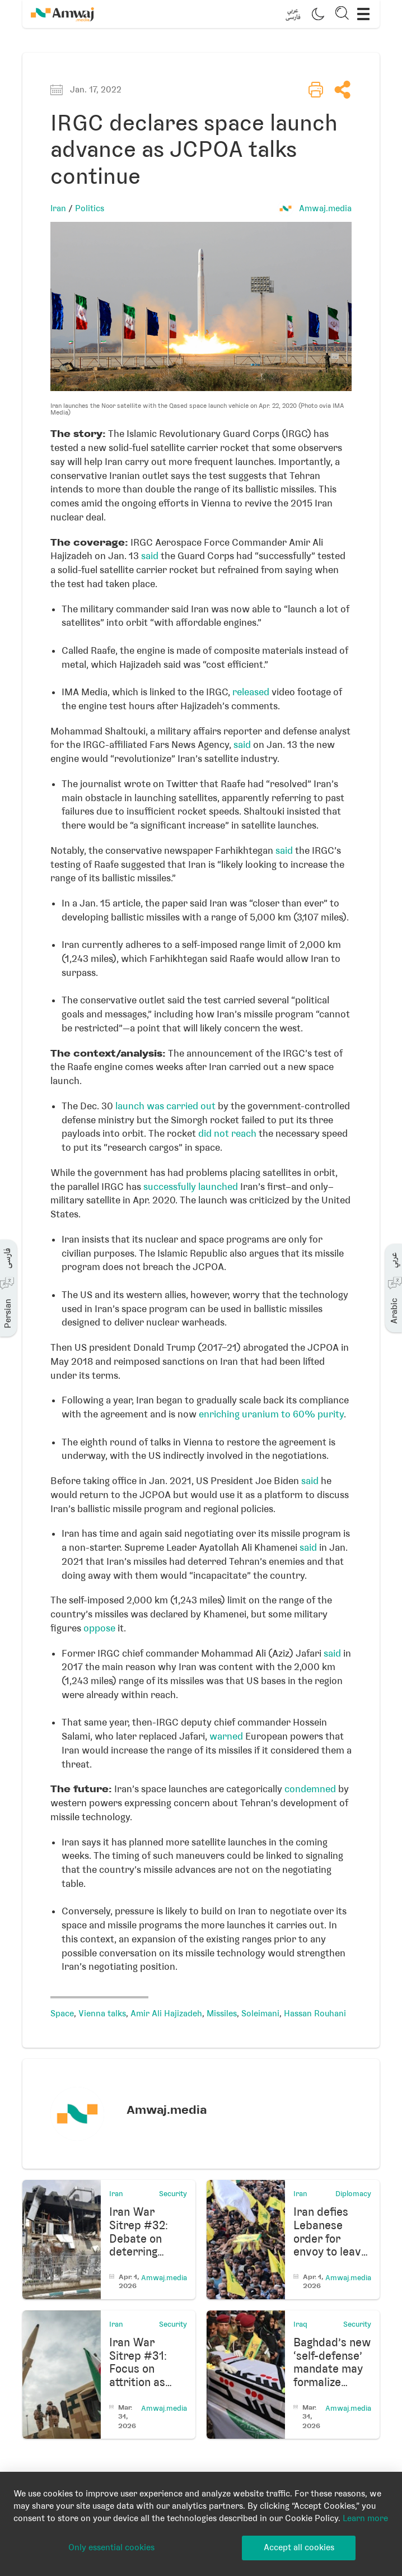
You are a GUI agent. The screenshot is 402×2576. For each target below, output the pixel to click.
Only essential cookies (111, 2547)
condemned (310, 1788)
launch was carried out (165, 1106)
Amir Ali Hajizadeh (166, 2013)
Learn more (365, 2518)
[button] (292, 14)
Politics (89, 208)
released (250, 692)
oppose (99, 1628)
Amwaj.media (325, 208)
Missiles (222, 2013)
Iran (58, 208)
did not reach (227, 1133)
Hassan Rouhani (315, 2013)
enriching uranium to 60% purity (271, 1414)
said (149, 555)
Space (62, 2013)
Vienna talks (102, 2013)
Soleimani (260, 2013)
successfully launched (190, 1186)
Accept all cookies (299, 2547)
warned (226, 1736)
